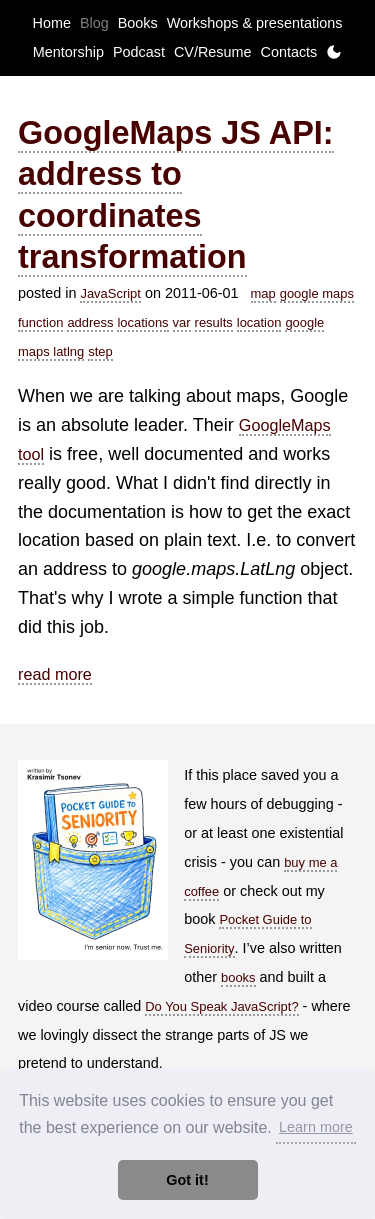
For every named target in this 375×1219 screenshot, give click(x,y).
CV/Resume (213, 52)
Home (52, 23)
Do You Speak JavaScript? (221, 1006)
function (40, 322)
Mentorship (68, 52)
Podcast (139, 52)
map (263, 293)
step (100, 351)
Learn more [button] (316, 1127)
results (214, 322)
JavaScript (110, 293)
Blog (94, 23)
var (182, 322)
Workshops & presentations (255, 23)
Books (138, 23)
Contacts (288, 52)
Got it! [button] (187, 1180)
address (90, 322)
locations (142, 322)
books (238, 977)
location (259, 322)
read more (55, 674)
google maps (317, 293)
